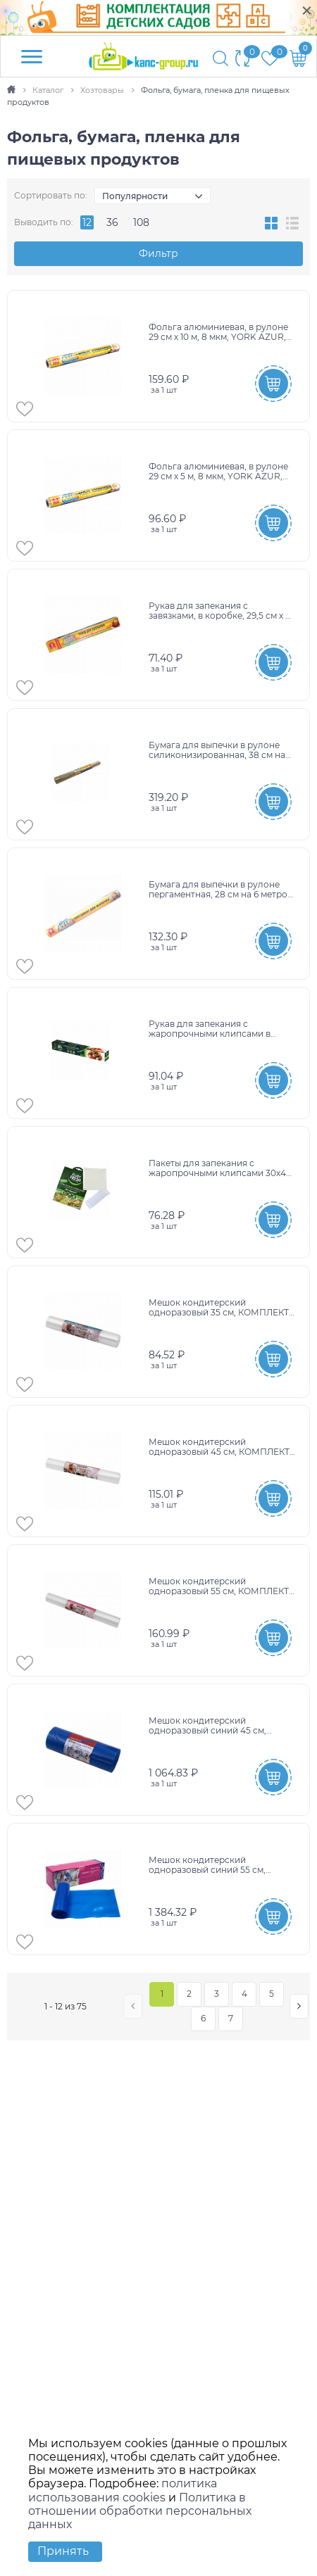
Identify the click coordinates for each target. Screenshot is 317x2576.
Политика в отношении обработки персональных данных (139, 2511)
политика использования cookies (122, 2490)
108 (141, 222)
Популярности (135, 196)
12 (87, 222)
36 (112, 222)
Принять (63, 2551)
